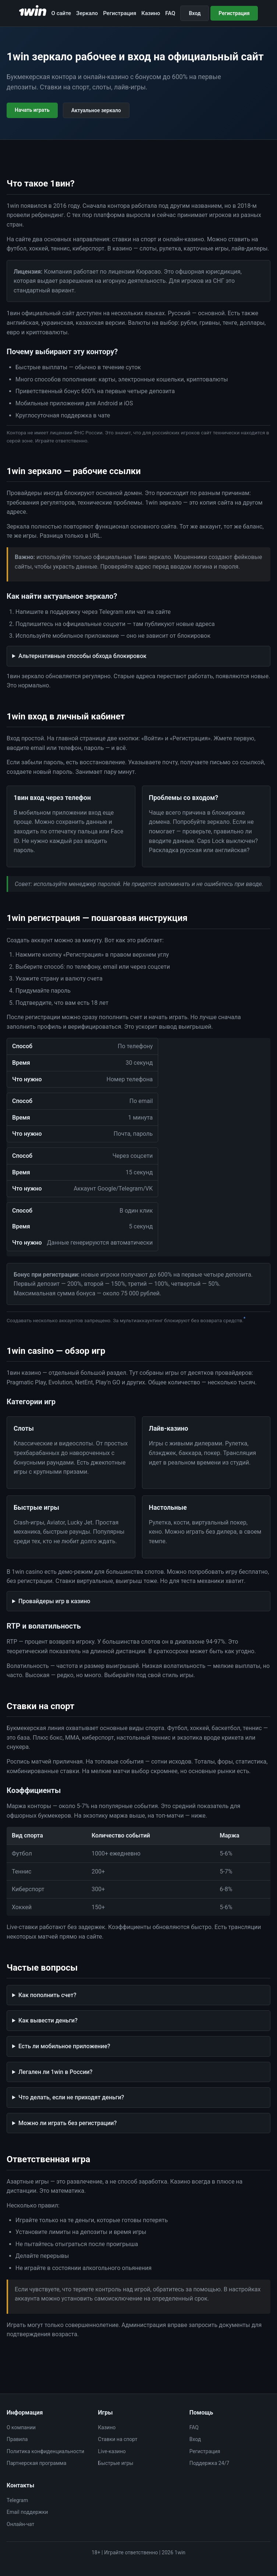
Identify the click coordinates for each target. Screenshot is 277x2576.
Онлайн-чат (20, 2524)
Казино (150, 13)
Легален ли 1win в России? (55, 2071)
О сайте (61, 13)
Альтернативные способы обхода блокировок (82, 655)
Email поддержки (27, 2512)
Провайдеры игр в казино (54, 1601)
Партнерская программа (36, 2463)
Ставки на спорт (117, 2439)
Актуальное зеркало (96, 110)
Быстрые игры (115, 2463)
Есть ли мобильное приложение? (64, 2046)
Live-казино (111, 2451)
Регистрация (119, 13)
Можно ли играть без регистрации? (67, 2123)
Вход (194, 13)
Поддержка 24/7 (209, 2463)
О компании (21, 2427)
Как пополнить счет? (47, 1995)
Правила (17, 2439)
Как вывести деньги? (48, 2020)
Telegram (17, 2500)
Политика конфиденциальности (45, 2451)
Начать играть (32, 110)
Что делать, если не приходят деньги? (71, 2097)
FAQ (170, 13)
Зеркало (87, 13)
